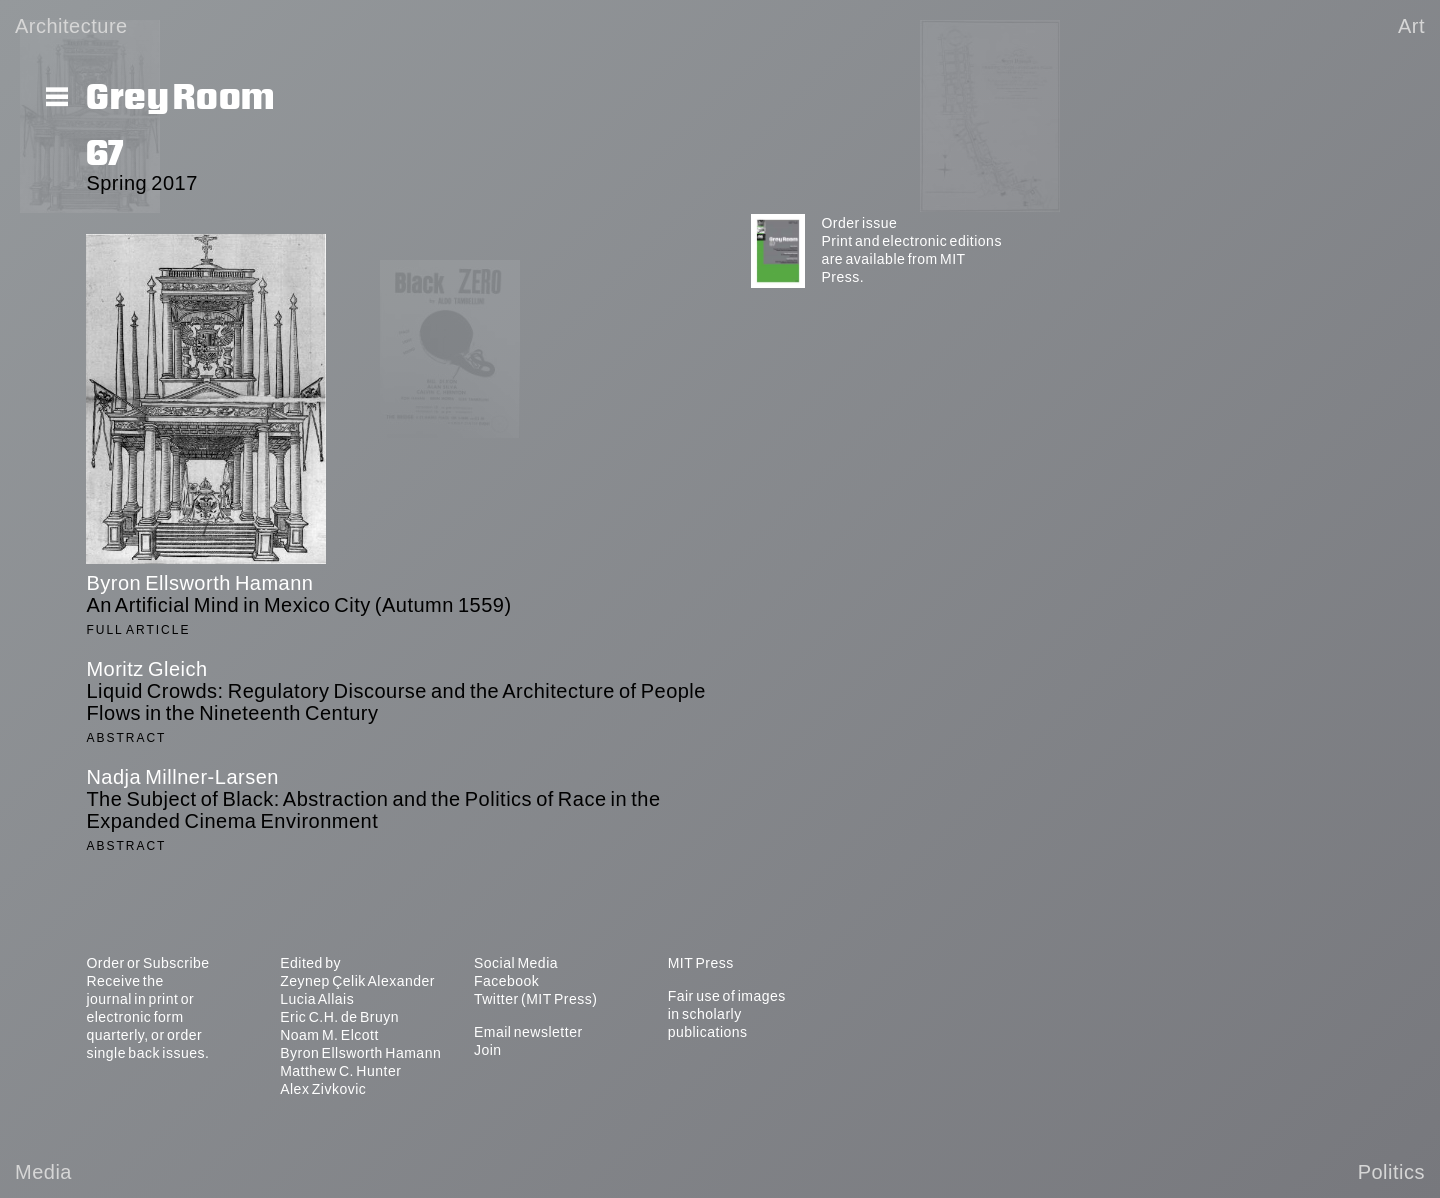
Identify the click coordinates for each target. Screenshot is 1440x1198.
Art (1411, 26)
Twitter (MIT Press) (535, 999)
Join (488, 1050)
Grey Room (180, 98)
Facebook (506, 981)
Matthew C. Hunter (340, 1071)
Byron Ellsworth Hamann (360, 1053)
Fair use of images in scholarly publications (727, 1014)
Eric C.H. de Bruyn (339, 1017)
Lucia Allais (317, 999)
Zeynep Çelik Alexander (357, 981)
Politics (1391, 1172)
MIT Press (701, 963)
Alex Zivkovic (323, 1089)
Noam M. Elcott (329, 1035)
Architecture (71, 26)
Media (43, 1172)
